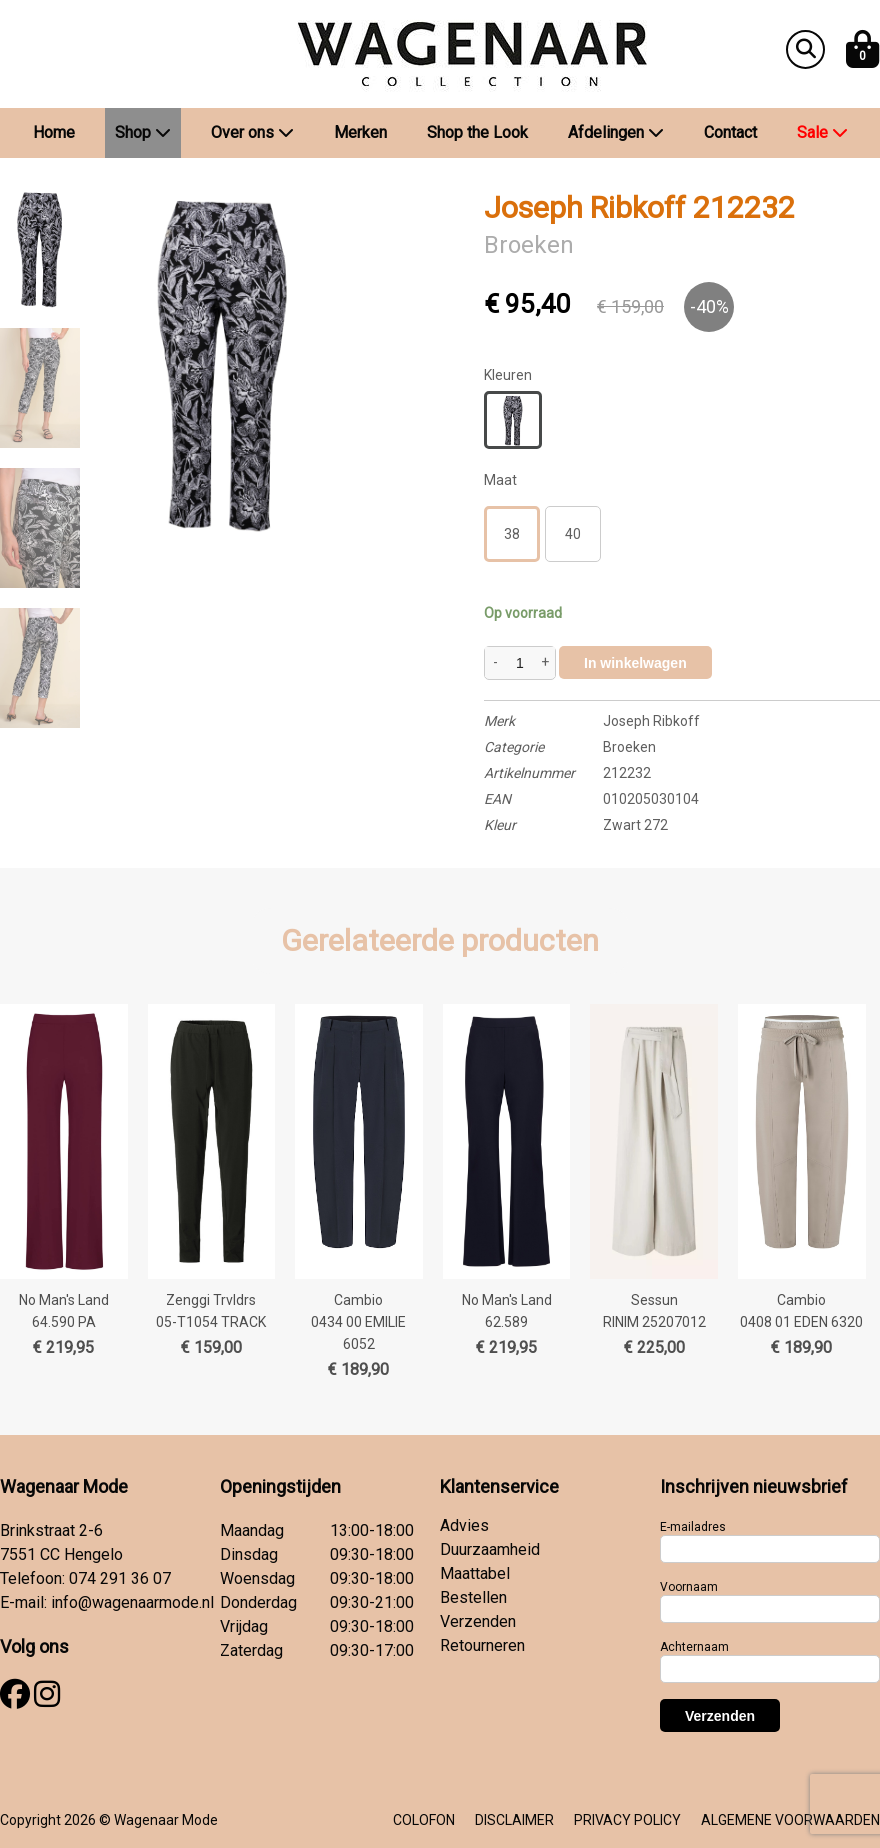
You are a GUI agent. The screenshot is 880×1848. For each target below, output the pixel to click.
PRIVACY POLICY (627, 1820)
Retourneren (482, 1645)
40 (573, 534)
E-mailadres (693, 1527)
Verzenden (478, 1621)
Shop (143, 132)
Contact (730, 132)
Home (54, 132)
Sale (822, 132)
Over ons (252, 132)
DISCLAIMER (514, 1820)
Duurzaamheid (490, 1549)
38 (512, 534)
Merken (360, 132)
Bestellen (473, 1597)
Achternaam (694, 1647)
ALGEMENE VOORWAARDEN (790, 1820)
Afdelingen (616, 132)
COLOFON (424, 1820)
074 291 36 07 (120, 1578)
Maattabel (475, 1573)
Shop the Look (477, 132)
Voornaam (689, 1587)
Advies (464, 1525)
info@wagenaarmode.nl (132, 1602)
